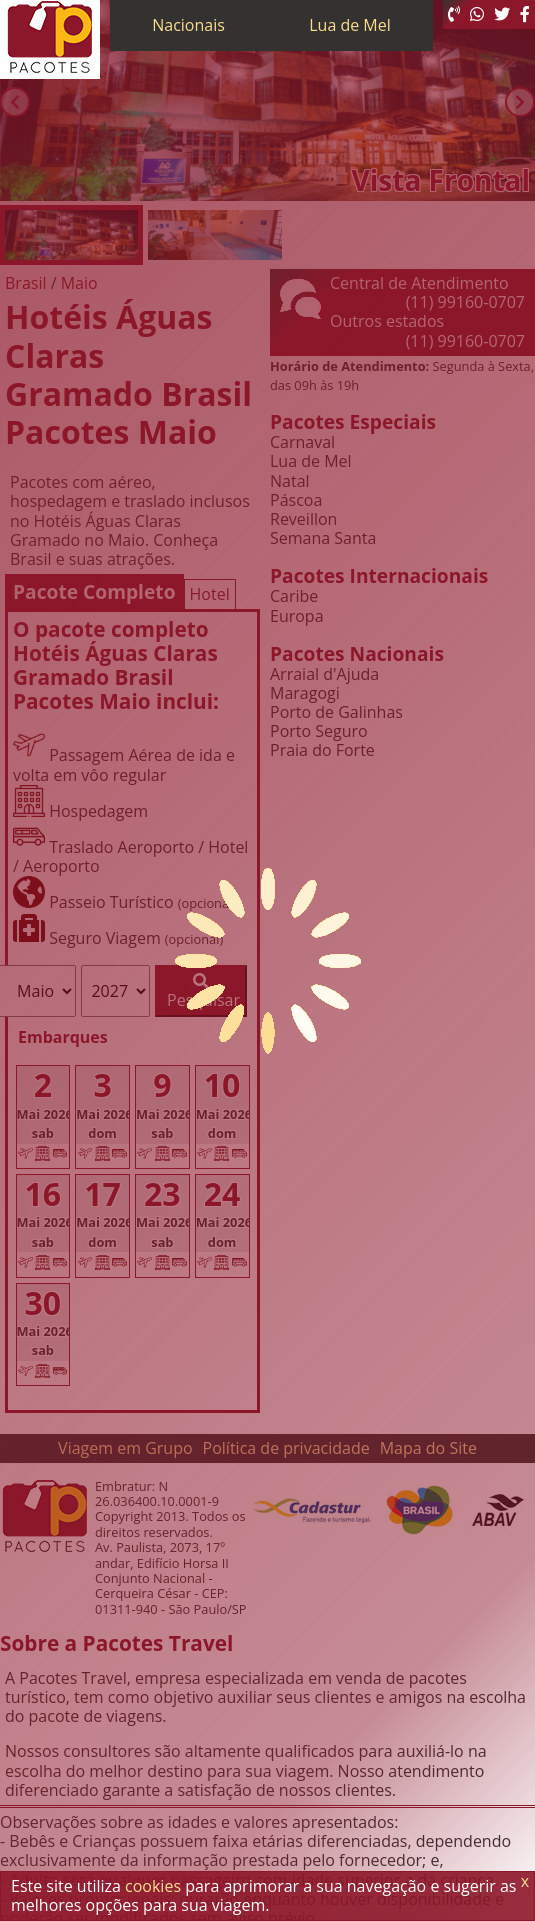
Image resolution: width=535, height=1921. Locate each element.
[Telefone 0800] (454, 14)
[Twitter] (502, 14)
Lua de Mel (350, 25)
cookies (153, 1886)
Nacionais (188, 25)
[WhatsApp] (477, 14)
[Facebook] (525, 14)
